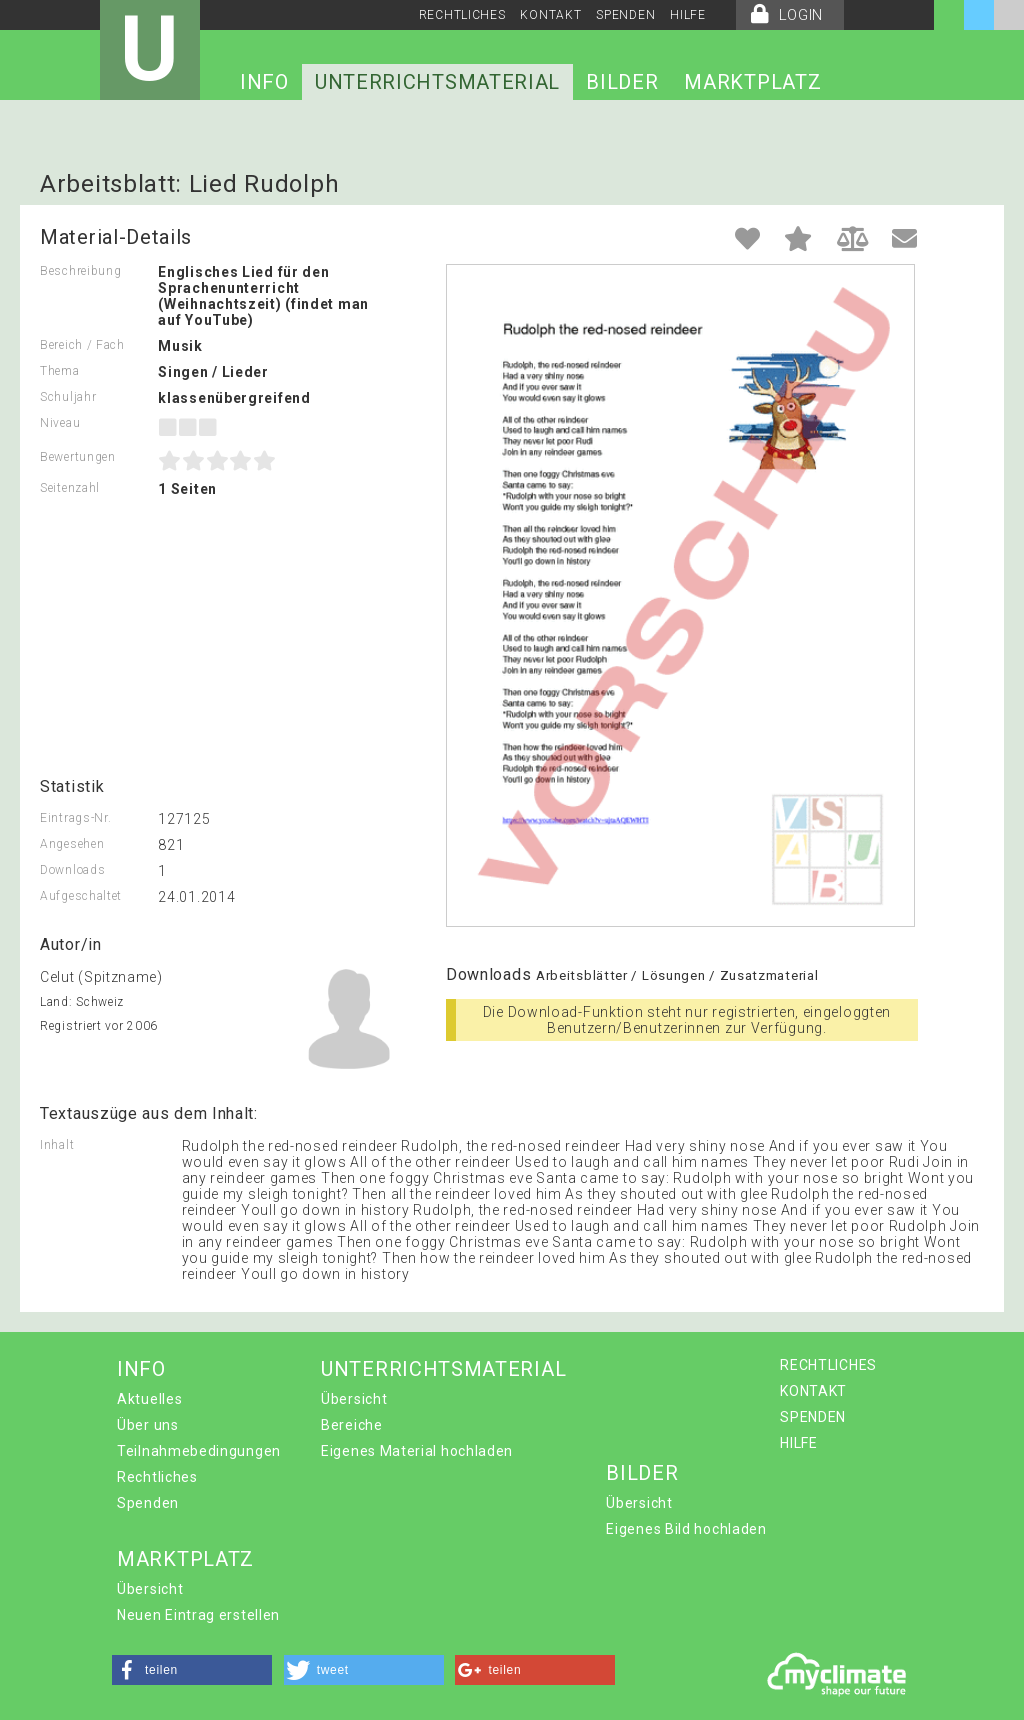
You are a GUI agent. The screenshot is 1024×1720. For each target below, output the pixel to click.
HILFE (688, 15)
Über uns (148, 1425)
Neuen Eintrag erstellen (198, 1615)
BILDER (622, 82)
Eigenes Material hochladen (417, 1451)
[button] (192, 1670)
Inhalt (57, 1145)
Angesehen (72, 844)
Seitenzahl (70, 488)
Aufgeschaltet (81, 896)
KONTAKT (550, 15)
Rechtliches (157, 1477)
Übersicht (354, 1399)
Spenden (148, 1503)
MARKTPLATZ (752, 82)
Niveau (60, 423)
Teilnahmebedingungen (199, 1451)
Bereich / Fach (82, 345)
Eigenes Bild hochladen (686, 1529)
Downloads (72, 870)
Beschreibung (80, 271)
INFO (264, 82)
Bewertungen (78, 457)
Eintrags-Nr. (75, 818)
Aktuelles (149, 1399)
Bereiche (352, 1425)
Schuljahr (68, 397)
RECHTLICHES (462, 15)
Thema (60, 371)
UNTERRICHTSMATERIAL (437, 82)
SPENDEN (625, 15)
